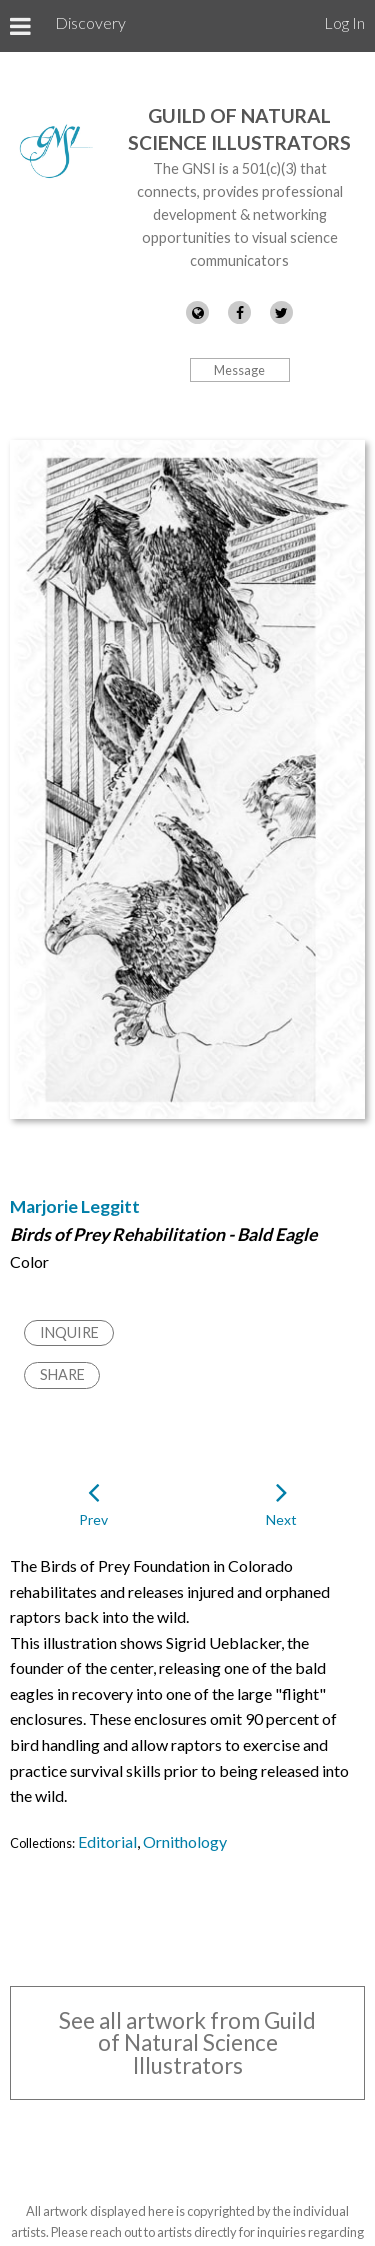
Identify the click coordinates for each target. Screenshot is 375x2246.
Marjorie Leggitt (75, 1206)
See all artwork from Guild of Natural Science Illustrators (187, 2043)
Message (239, 370)
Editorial (107, 1841)
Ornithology (185, 1841)
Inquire (69, 1332)
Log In (344, 22)
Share (62, 1374)
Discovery (90, 22)
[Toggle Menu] (20, 26)
